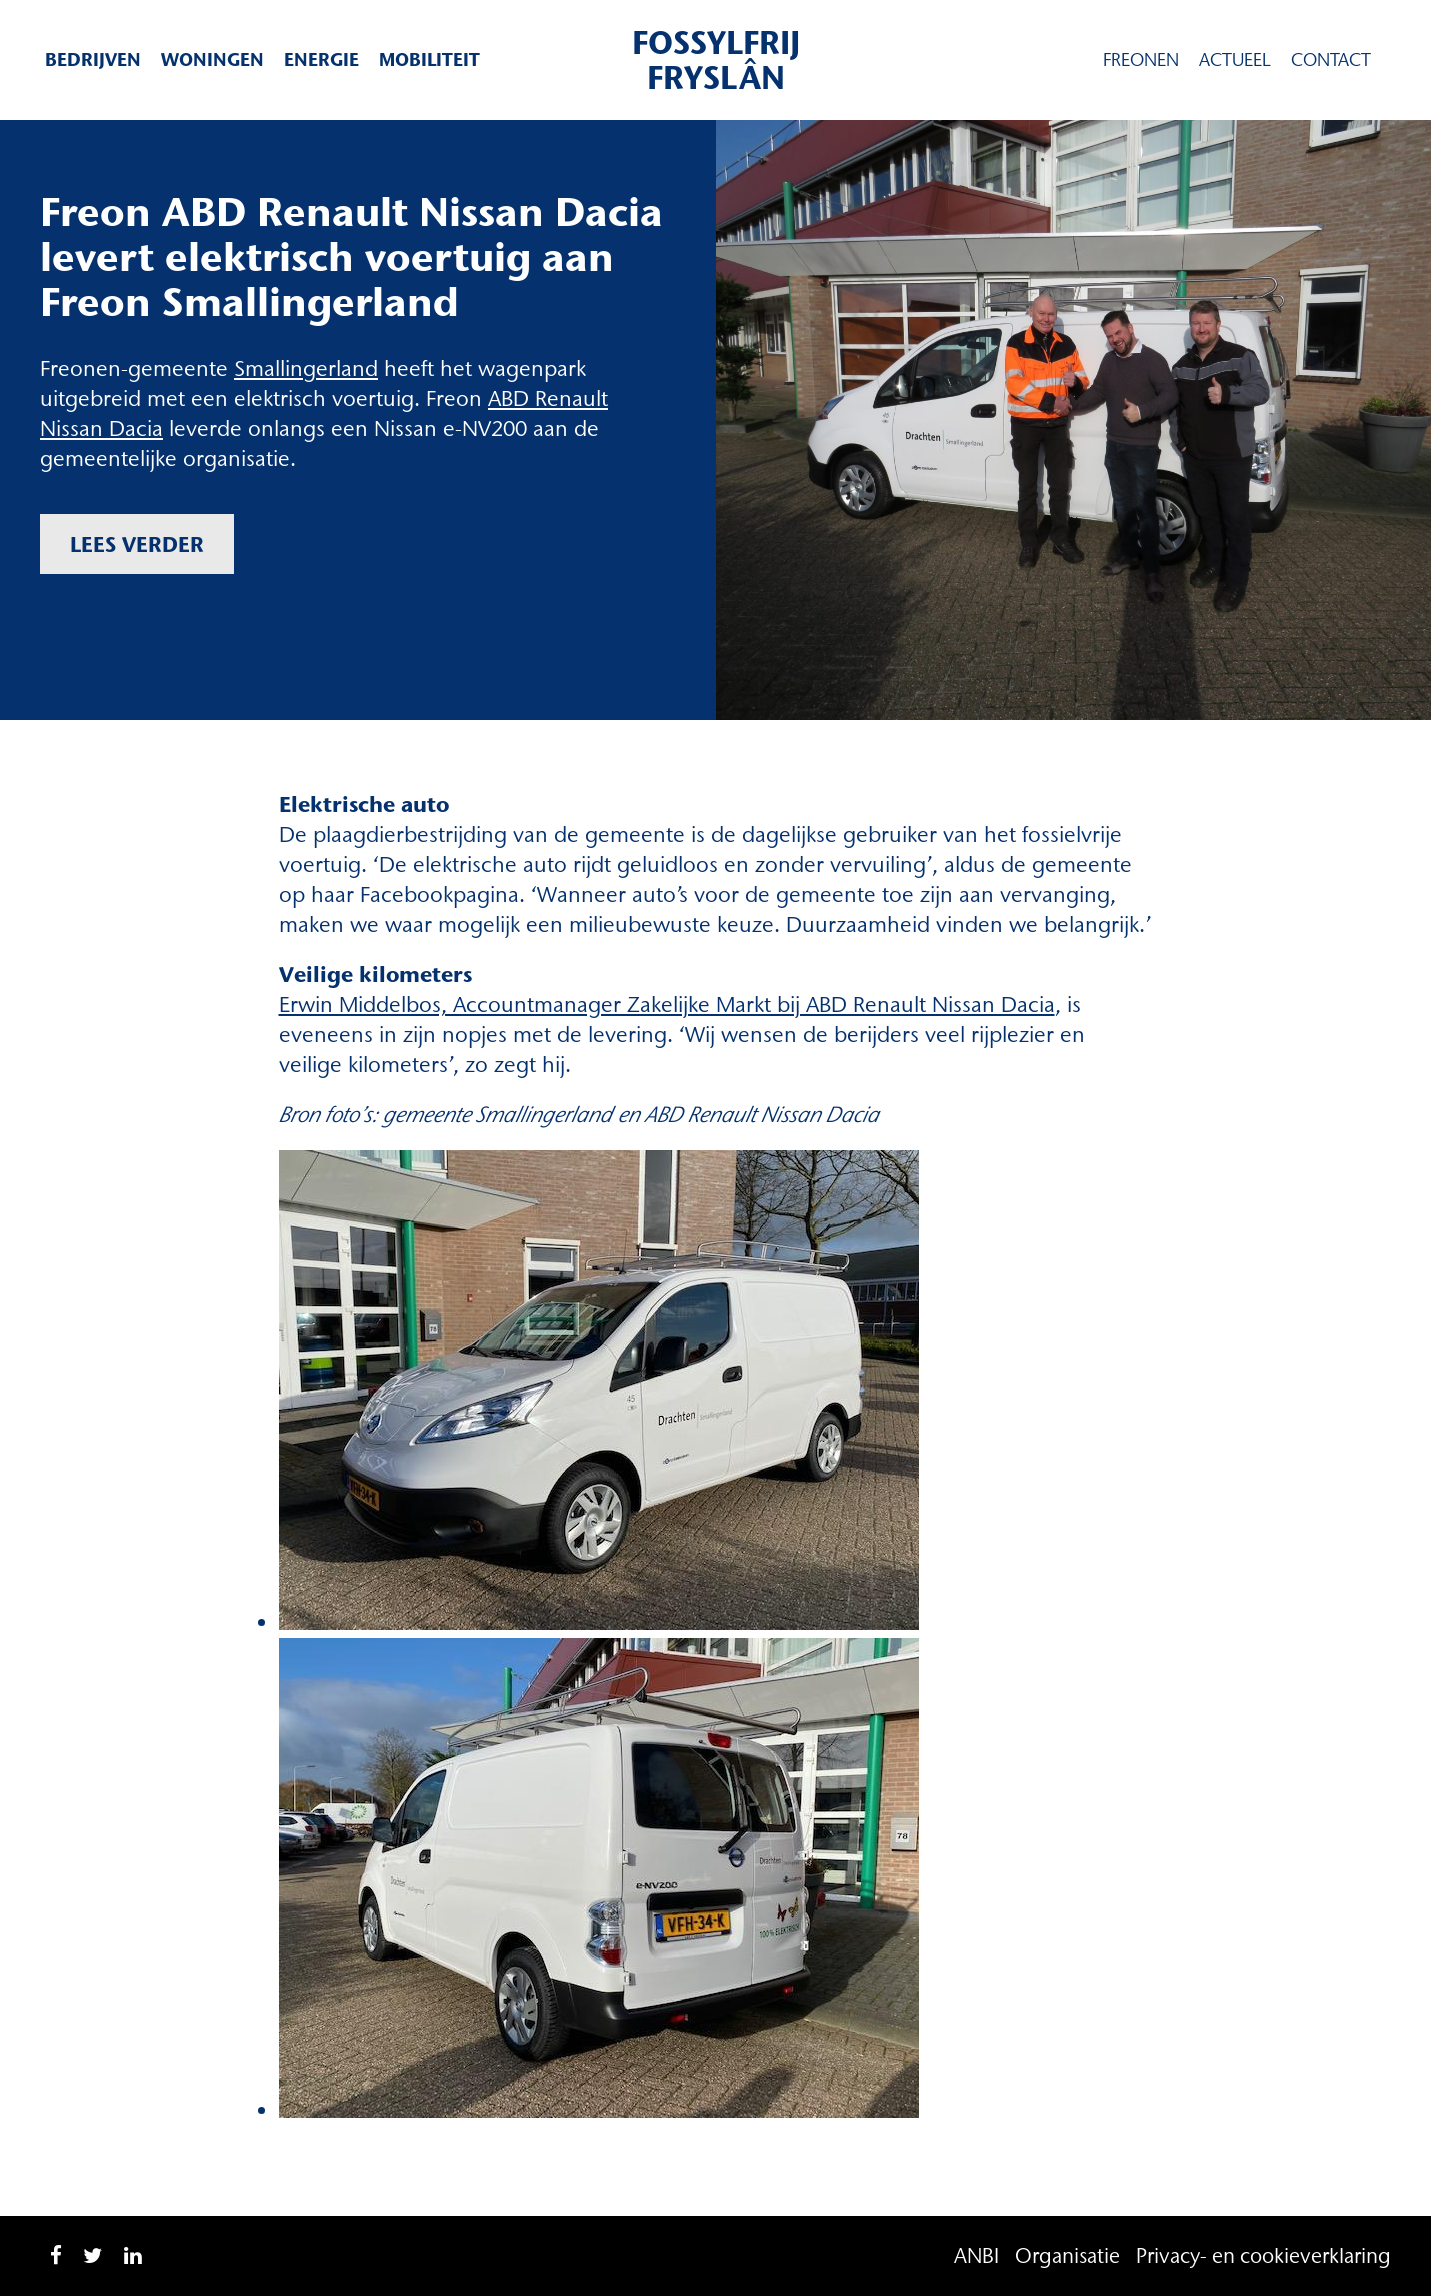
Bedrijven (93, 59)
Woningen (212, 59)
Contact (1331, 60)
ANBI (976, 2255)
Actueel (1235, 60)
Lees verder (137, 544)
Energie (321, 59)
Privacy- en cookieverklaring (1263, 2255)
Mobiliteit (429, 59)
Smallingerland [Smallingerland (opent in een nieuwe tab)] (306, 368)
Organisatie (1067, 2255)
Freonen (1141, 60)
